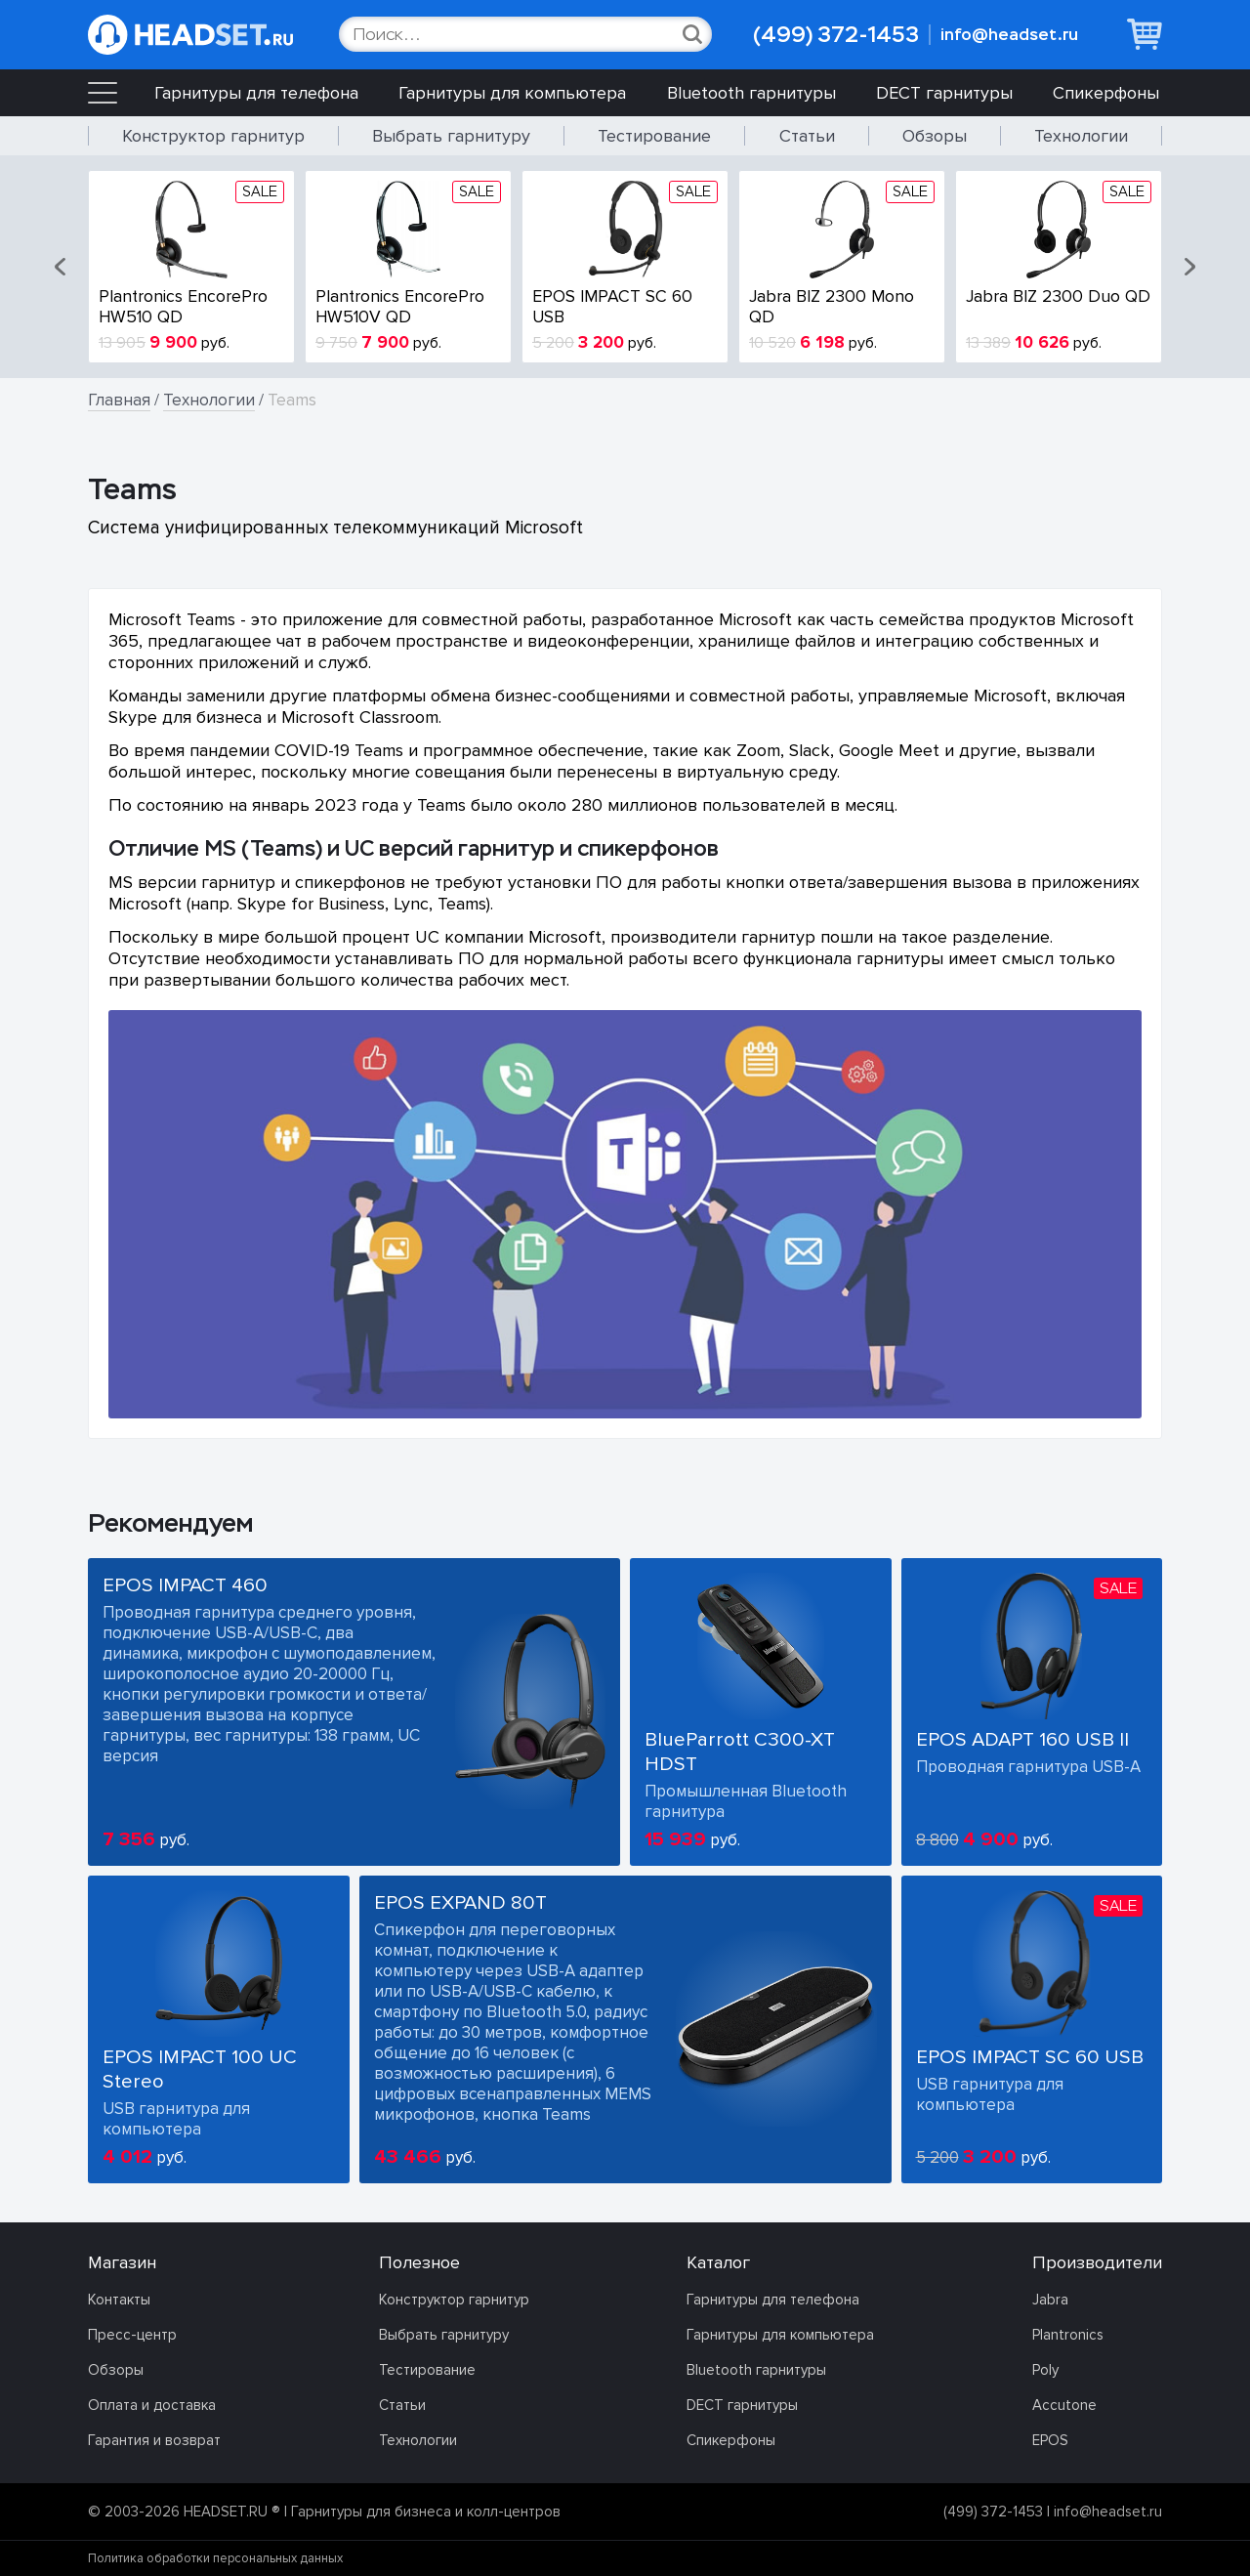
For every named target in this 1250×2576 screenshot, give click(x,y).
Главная (119, 400)
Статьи (807, 136)
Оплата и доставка (152, 2405)
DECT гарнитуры (944, 93)
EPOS (1050, 2440)
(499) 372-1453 (836, 34)
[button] (61, 266)
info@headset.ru (1009, 34)
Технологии (1081, 136)
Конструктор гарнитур (213, 136)
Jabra (1050, 2299)
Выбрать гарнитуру (451, 136)
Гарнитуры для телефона (256, 93)
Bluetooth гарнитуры (751, 93)
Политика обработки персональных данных (215, 2558)
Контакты (119, 2299)
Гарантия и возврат (154, 2440)
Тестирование (654, 136)
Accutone (1064, 2405)
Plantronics (1068, 2335)
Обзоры (934, 136)
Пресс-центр (132, 2335)
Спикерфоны (1106, 93)
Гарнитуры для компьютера (512, 93)
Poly (1045, 2370)
